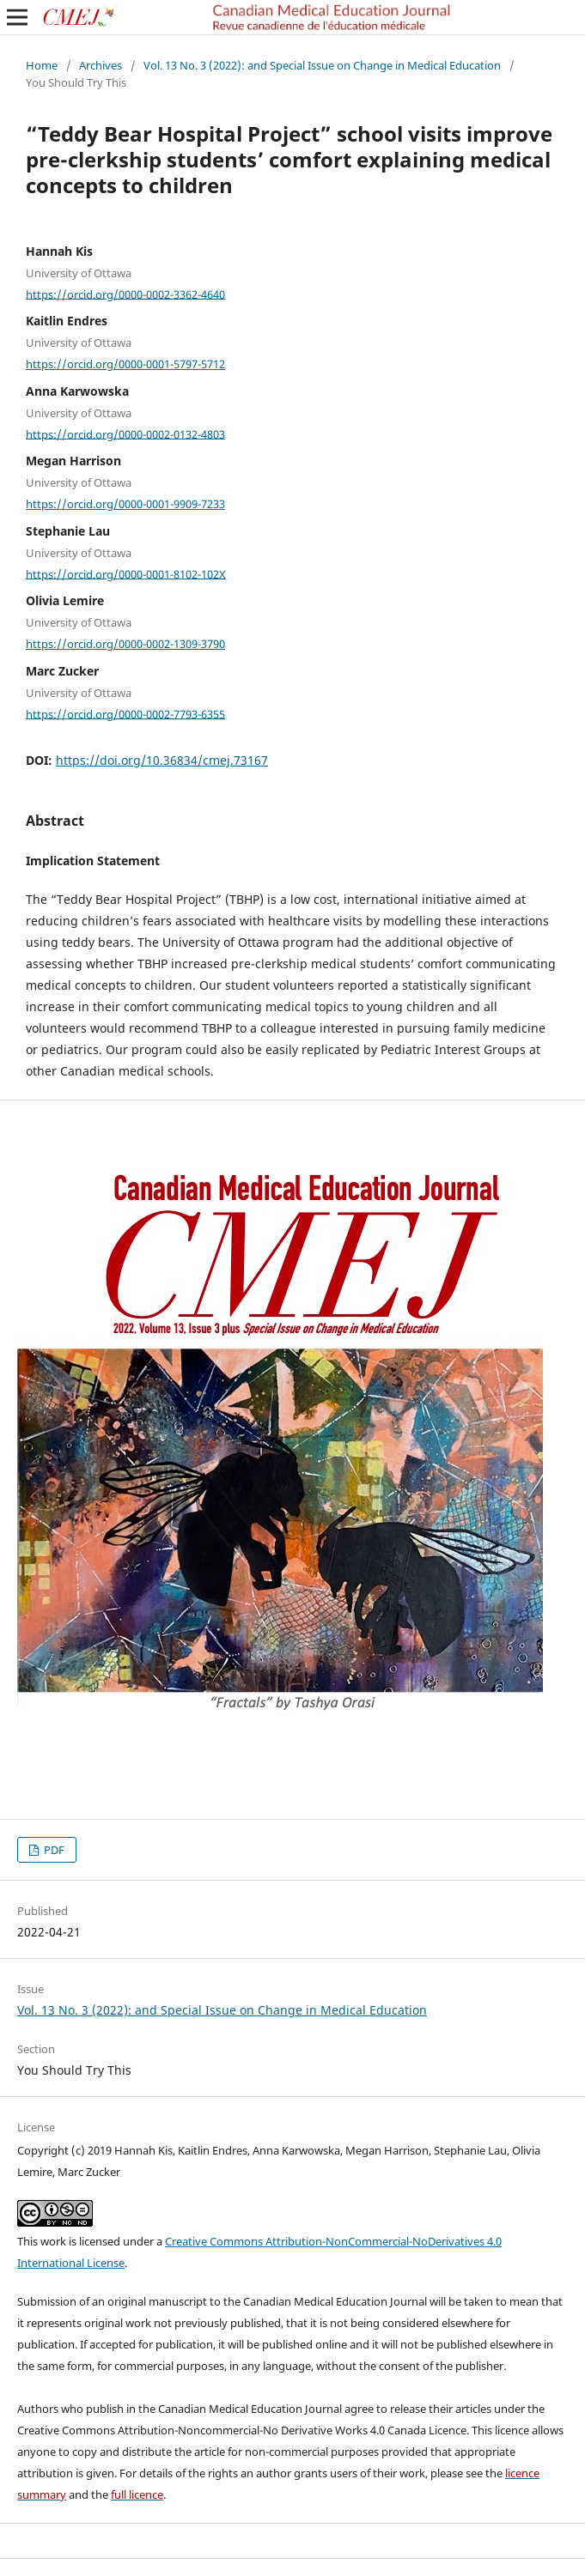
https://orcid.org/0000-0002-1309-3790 (125, 644)
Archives (100, 65)
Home (42, 65)
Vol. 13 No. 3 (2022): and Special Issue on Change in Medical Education (322, 65)
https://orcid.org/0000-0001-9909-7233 (125, 504)
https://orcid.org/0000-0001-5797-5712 (125, 364)
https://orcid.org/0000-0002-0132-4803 (125, 433)
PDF (52, 1850)
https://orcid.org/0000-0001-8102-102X (126, 573)
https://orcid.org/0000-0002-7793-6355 (125, 713)
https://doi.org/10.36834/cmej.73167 (162, 760)
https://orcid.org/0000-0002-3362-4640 (125, 293)
